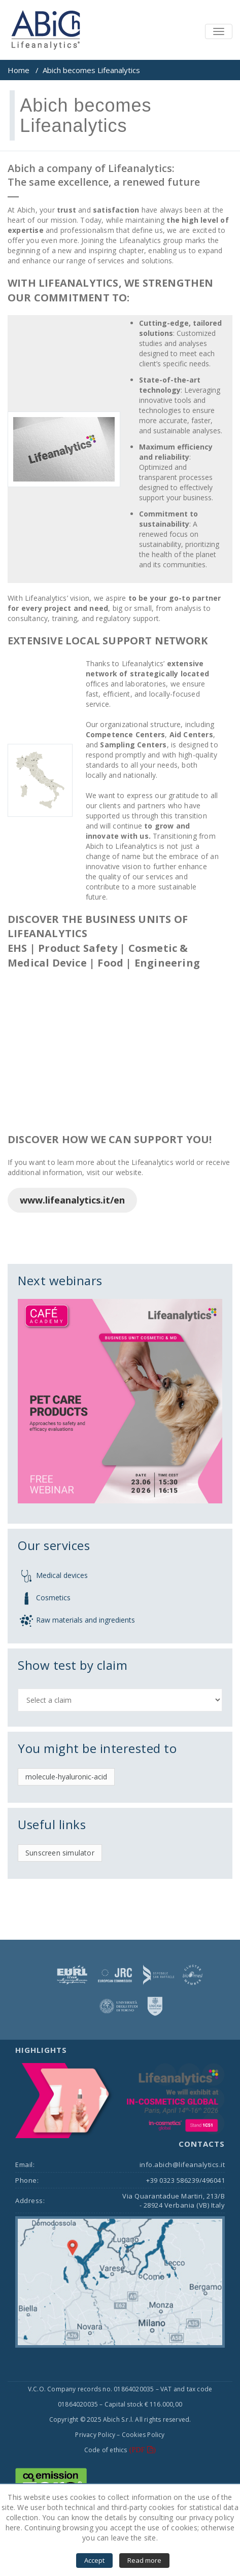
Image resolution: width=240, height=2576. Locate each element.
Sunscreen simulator (59, 1853)
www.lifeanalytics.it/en (72, 1200)
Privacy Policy (95, 2434)
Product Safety (78, 948)
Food (110, 963)
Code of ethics (105, 2450)
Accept (94, 2560)
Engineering (167, 963)
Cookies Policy (143, 2434)
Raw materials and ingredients (85, 1620)
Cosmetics (53, 1597)
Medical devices (62, 1575)
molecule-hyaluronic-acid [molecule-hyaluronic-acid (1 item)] (66, 1776)
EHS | (22, 948)
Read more (144, 2560)
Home (18, 70)
